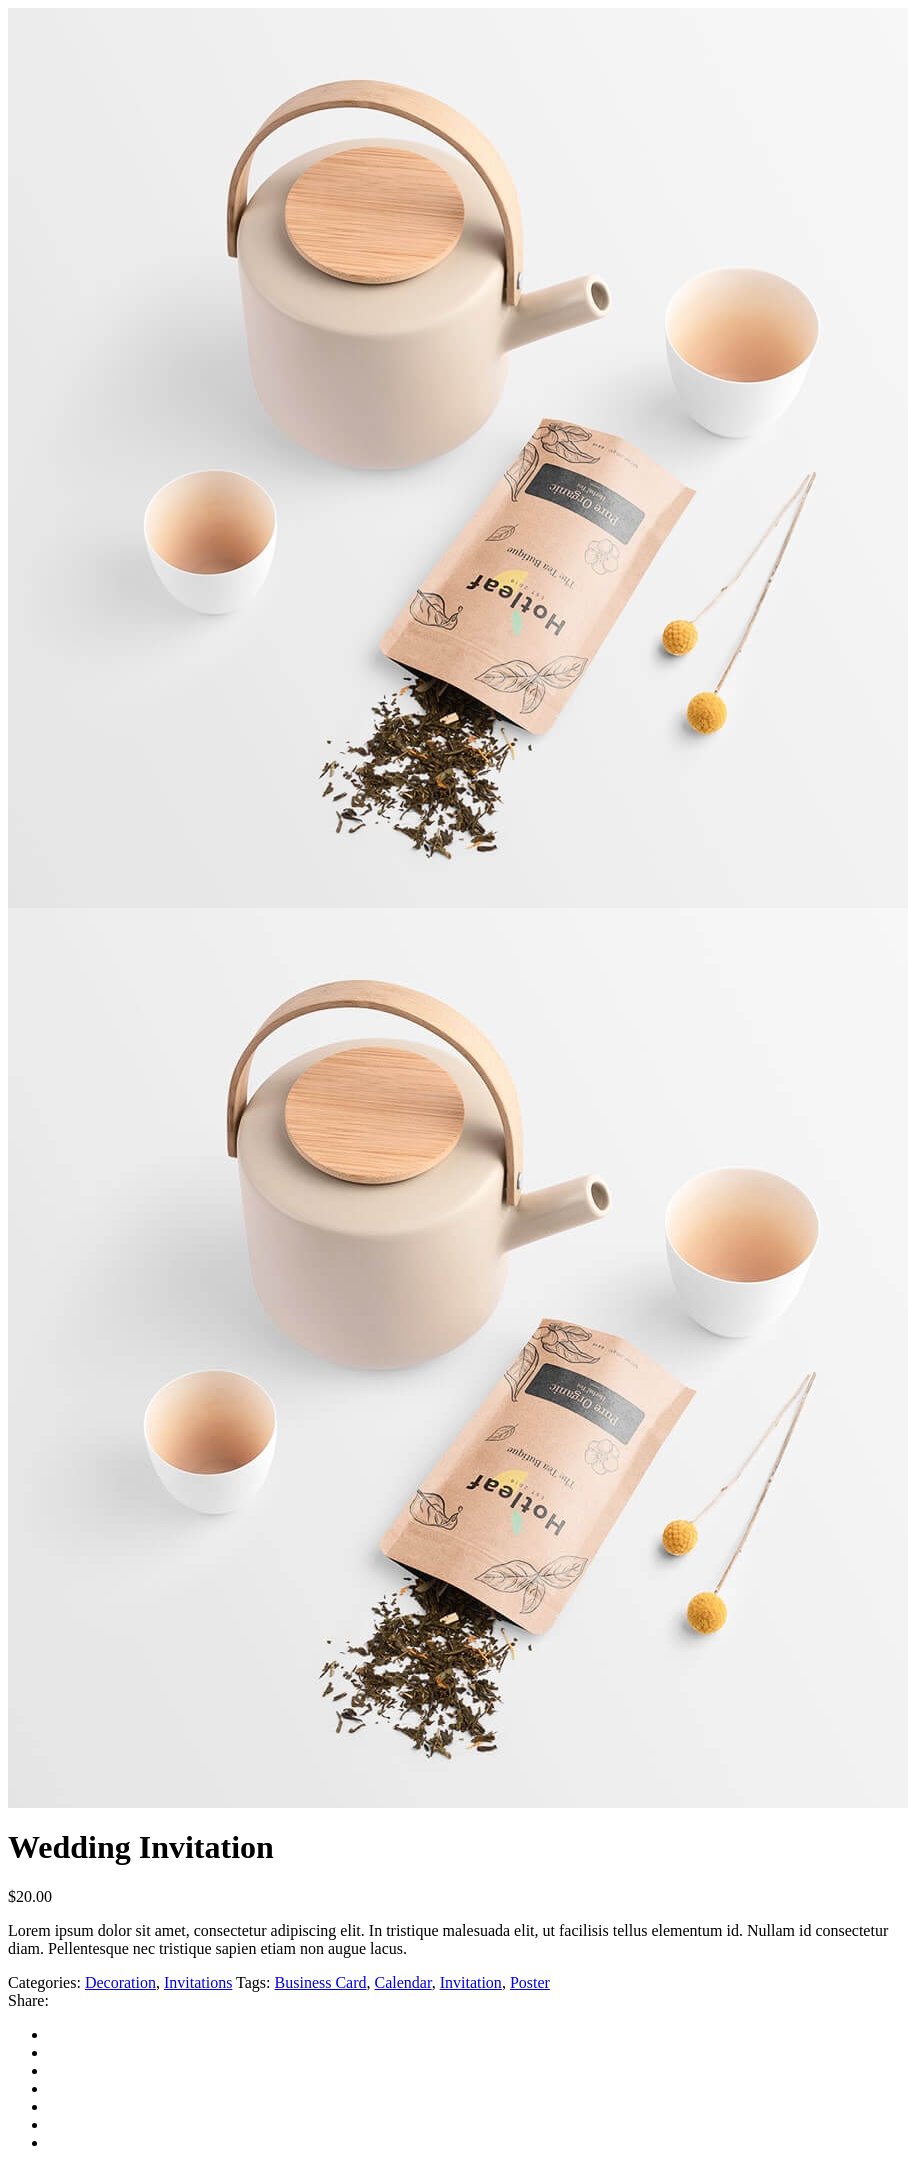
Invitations (198, 1982)
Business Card (321, 1982)
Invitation (471, 1982)
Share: (28, 2000)
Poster (530, 1982)
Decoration (120, 1982)
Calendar (403, 1982)
